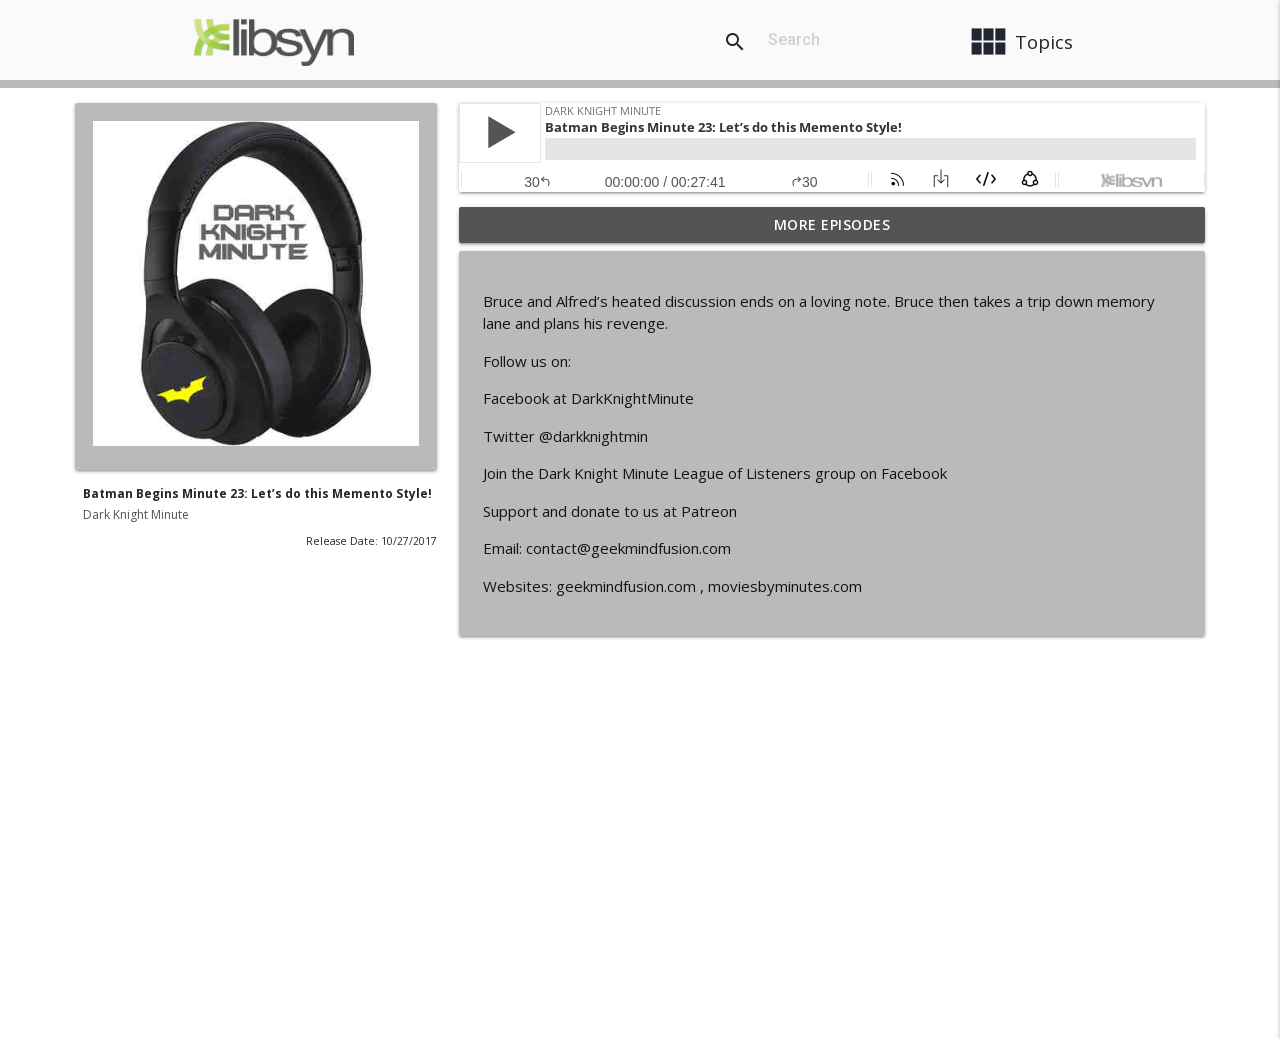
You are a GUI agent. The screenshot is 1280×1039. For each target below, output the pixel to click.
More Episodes (832, 224)
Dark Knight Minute (136, 514)
